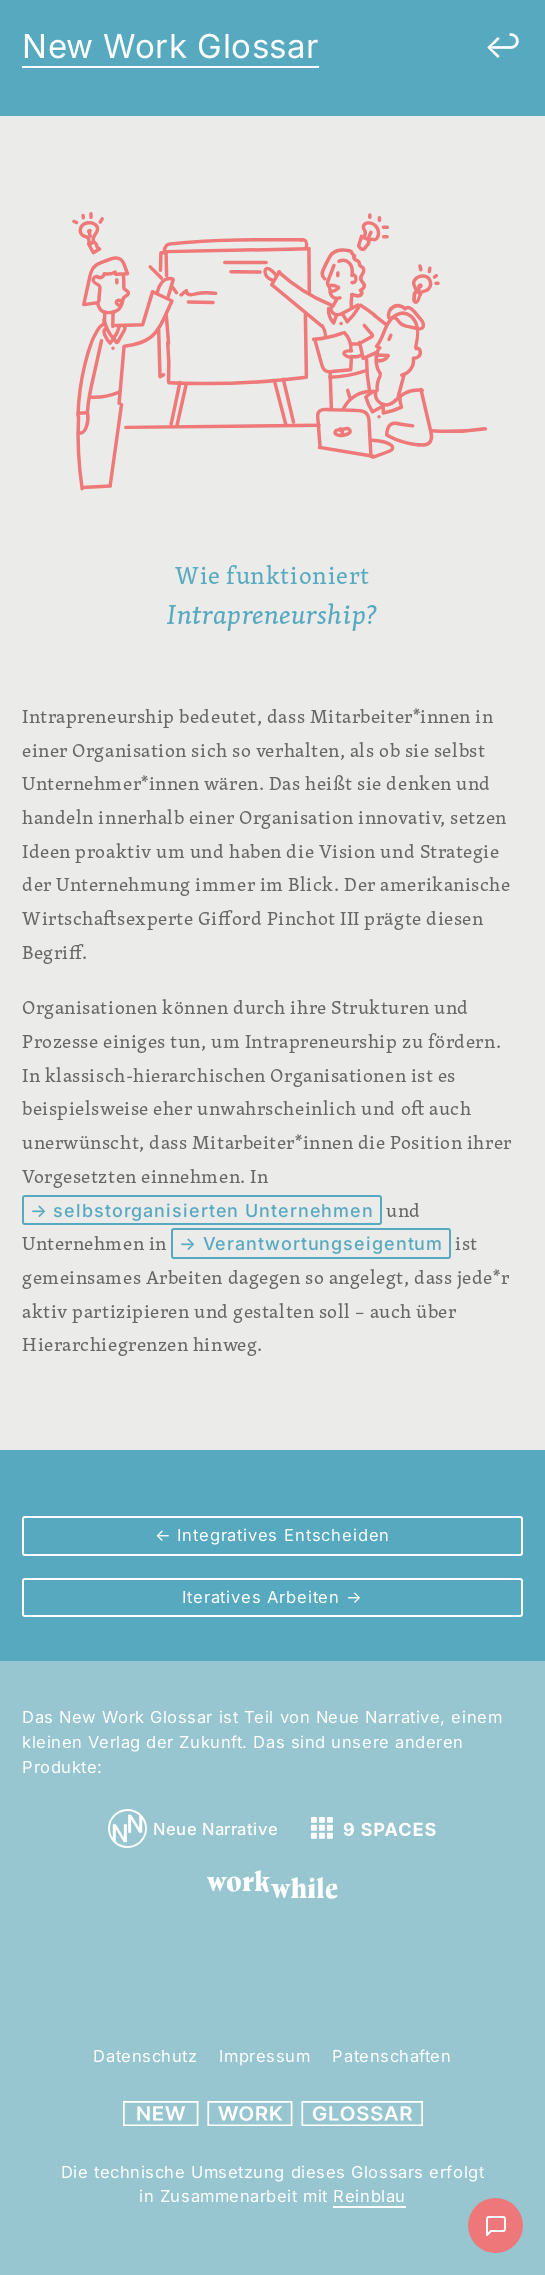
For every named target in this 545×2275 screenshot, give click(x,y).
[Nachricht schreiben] (495, 2225)
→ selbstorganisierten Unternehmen (202, 1210)
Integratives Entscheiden (281, 1535)
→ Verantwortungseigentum (311, 1243)
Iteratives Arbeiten (264, 1597)
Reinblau (369, 2196)
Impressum (264, 2056)
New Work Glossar (170, 46)
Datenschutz (145, 2056)
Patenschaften (391, 2056)
